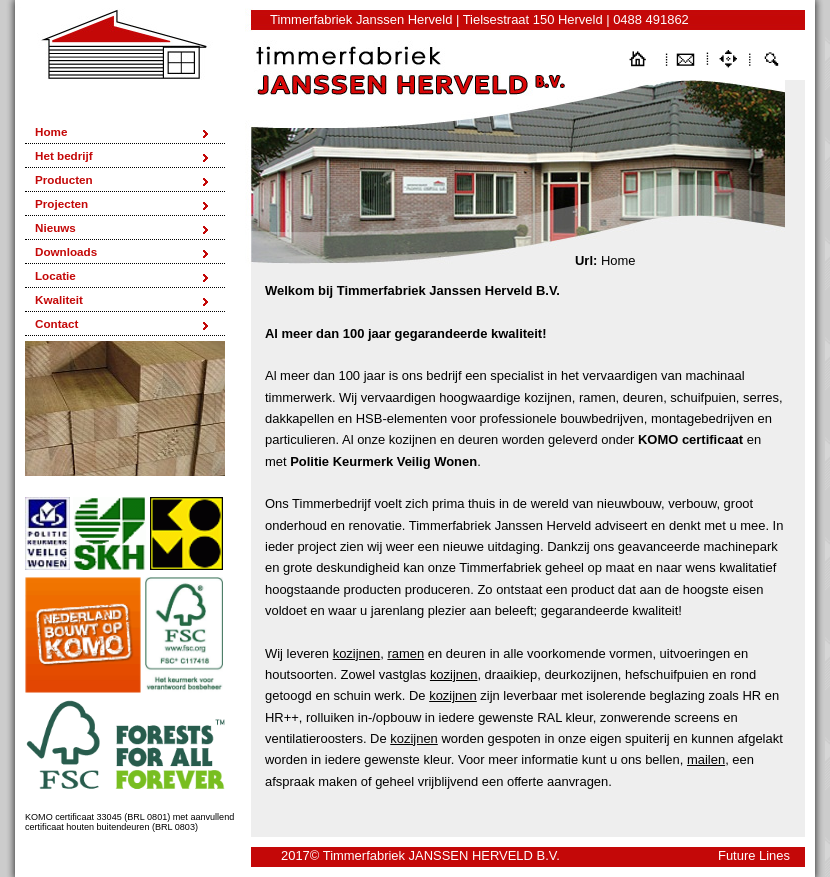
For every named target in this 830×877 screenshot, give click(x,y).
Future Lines (754, 855)
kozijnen (357, 653)
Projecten (61, 203)
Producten (64, 179)
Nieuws (55, 227)
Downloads (66, 251)
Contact (56, 323)
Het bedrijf (64, 155)
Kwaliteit (59, 299)
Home (51, 131)
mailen (706, 759)
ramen (405, 653)
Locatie (55, 275)
